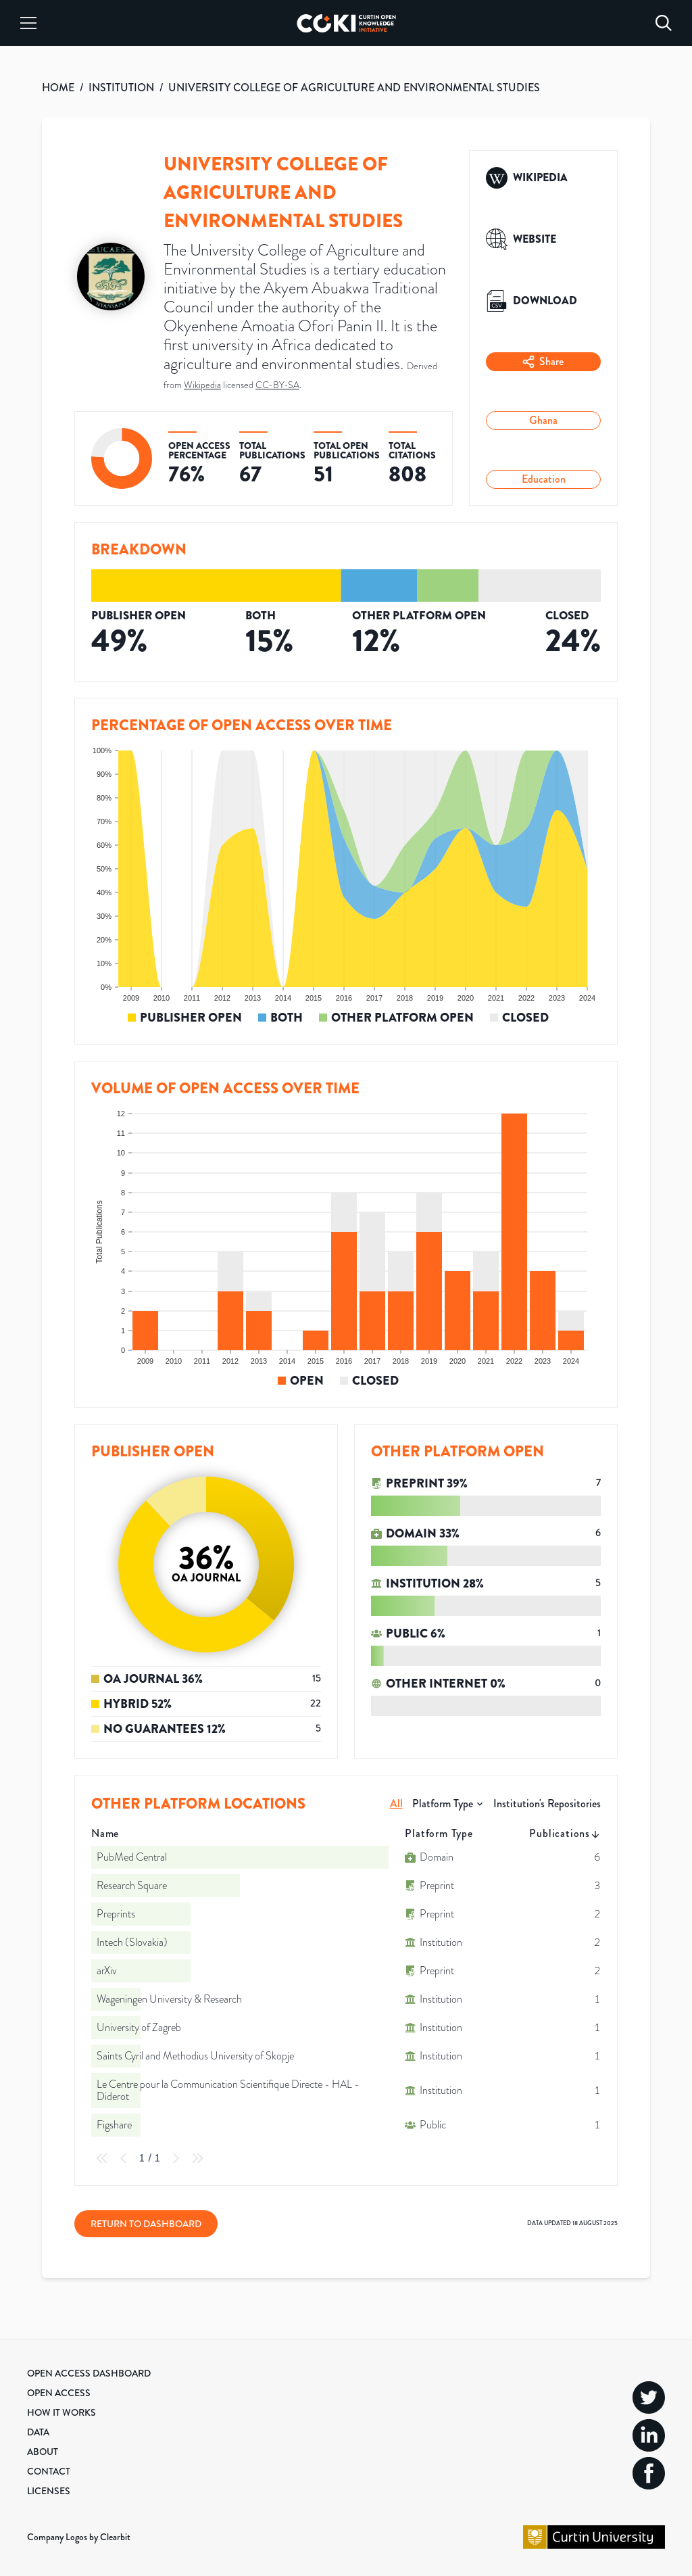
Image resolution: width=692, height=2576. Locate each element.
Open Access (59, 2393)
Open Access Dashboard (89, 2373)
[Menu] (28, 23)
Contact (48, 2471)
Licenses (48, 2491)
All (396, 1803)
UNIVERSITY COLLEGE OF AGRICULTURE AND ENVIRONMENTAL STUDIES (354, 87)
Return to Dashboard (146, 2224)
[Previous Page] (123, 2158)
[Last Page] (197, 2158)
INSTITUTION (121, 87)
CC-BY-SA (277, 385)
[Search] (663, 23)
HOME (58, 87)
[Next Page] (176, 2158)
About (42, 2451)
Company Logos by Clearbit (78, 2537)
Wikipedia (202, 385)
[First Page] (102, 2158)
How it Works (61, 2412)
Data (38, 2432)
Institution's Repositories (547, 1803)
